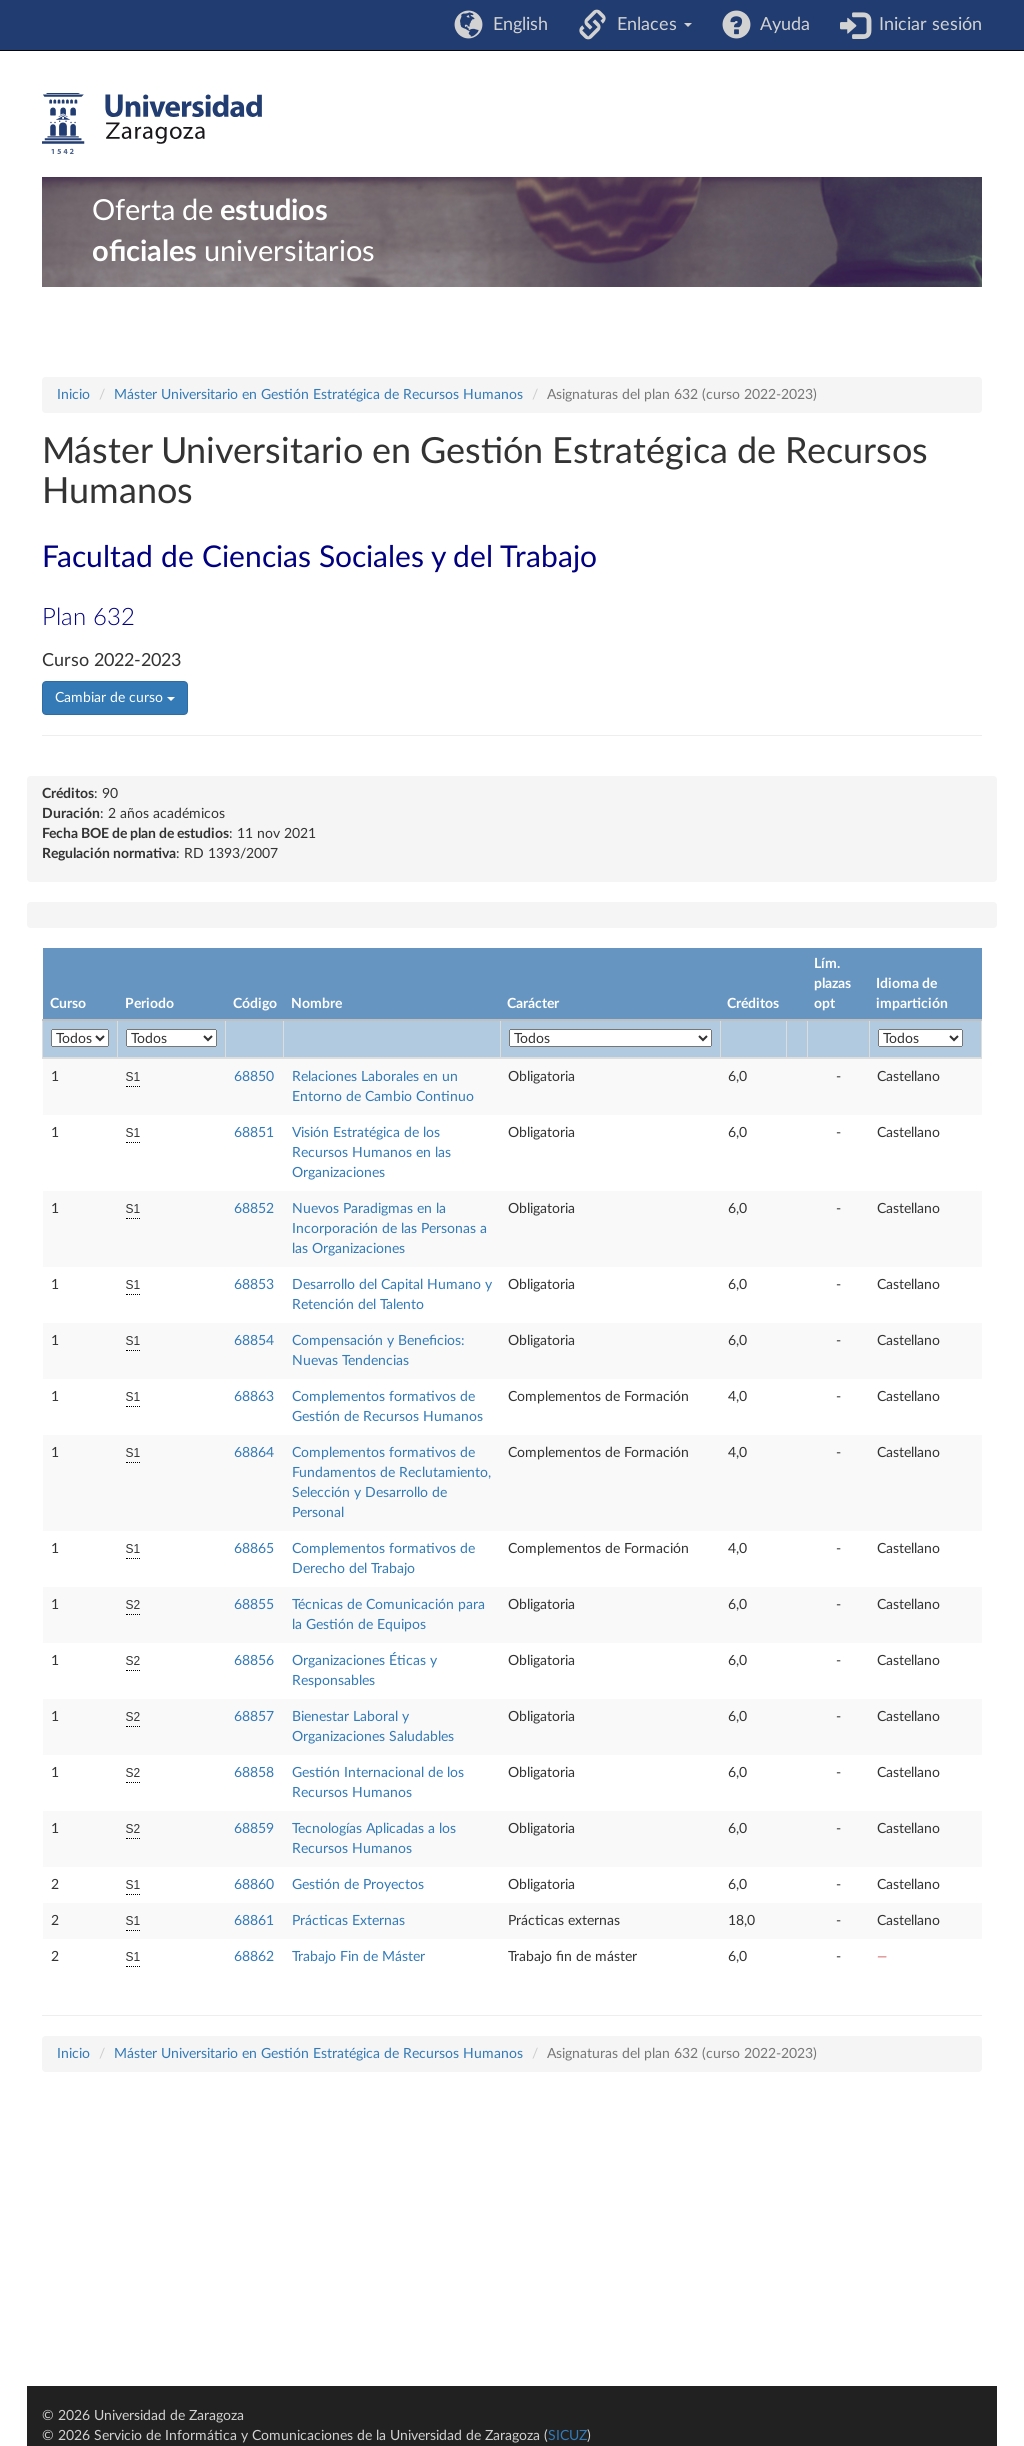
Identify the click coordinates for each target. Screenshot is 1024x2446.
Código (255, 1004)
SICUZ (567, 2436)
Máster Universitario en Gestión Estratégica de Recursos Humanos (318, 395)
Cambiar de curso (115, 698)
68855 (254, 1605)
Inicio (73, 395)
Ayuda (780, 25)
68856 (254, 1661)
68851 (254, 1133)
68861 (254, 1921)
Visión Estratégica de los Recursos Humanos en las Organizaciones (371, 1153)
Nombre (316, 1004)
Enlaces (649, 25)
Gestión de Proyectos (358, 1885)
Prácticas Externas (348, 1921)
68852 (254, 1209)
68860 (254, 1885)
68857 (254, 1717)
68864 (254, 1453)
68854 (254, 1341)
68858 (254, 1773)
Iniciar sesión (925, 25)
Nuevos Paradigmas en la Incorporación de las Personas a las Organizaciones (389, 1229)
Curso (68, 1004)
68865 (254, 1549)
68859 (254, 1829)
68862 (254, 1957)
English (515, 25)
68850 (254, 1077)
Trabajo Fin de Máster (358, 1957)
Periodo (149, 1004)
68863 (254, 1397)
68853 (254, 1285)
